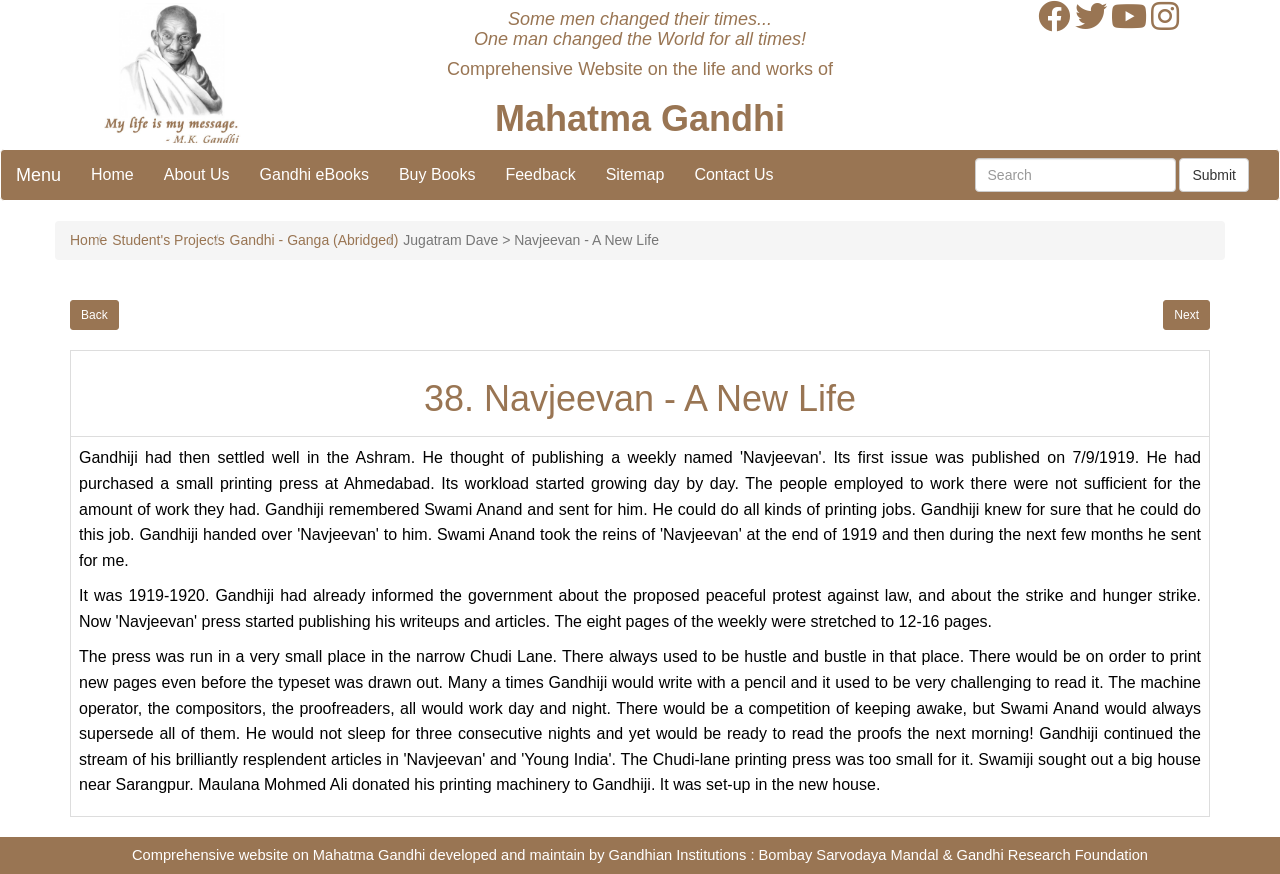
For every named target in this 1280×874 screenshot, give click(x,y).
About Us (197, 174)
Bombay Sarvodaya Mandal (849, 855)
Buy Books (437, 174)
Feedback (540, 174)
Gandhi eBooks (314, 174)
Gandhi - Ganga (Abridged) (314, 240)
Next (1186, 315)
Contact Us (733, 174)
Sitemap (635, 174)
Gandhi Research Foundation (1052, 855)
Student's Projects (168, 240)
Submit (1214, 175)
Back (94, 315)
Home (112, 174)
